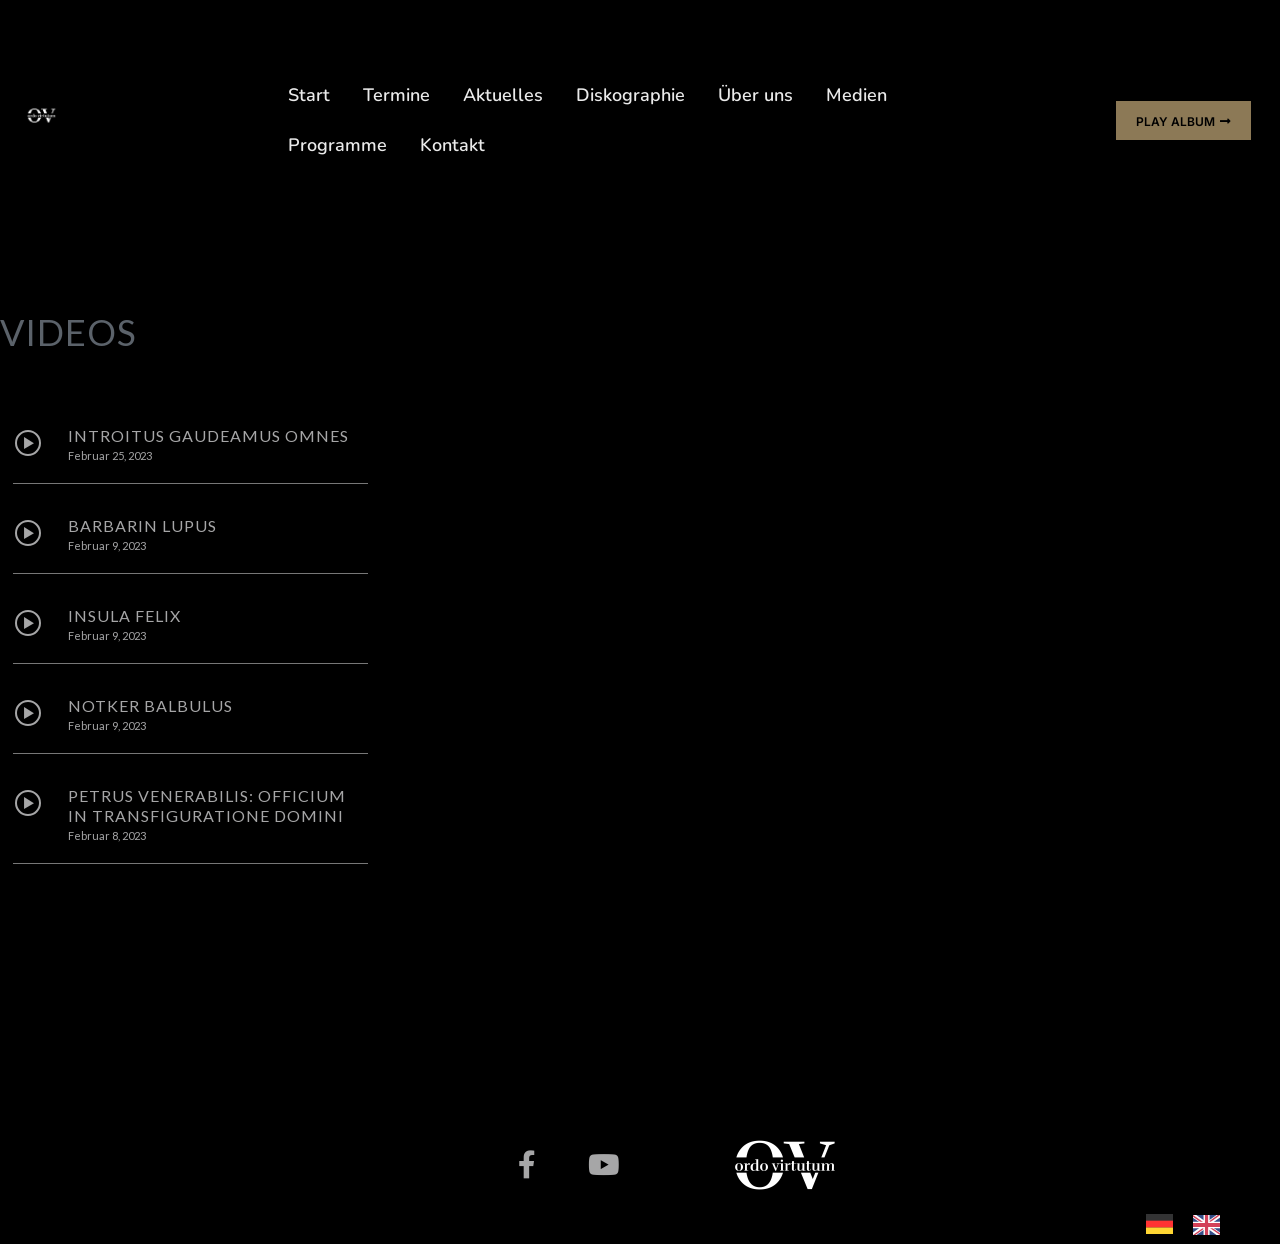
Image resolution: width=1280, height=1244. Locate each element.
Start (309, 95)
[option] (1211, 1224)
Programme (337, 145)
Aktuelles (503, 95)
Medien (856, 95)
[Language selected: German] (1193, 1221)
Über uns (755, 95)
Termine (396, 95)
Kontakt (452, 145)
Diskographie (630, 95)
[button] (1183, 120)
